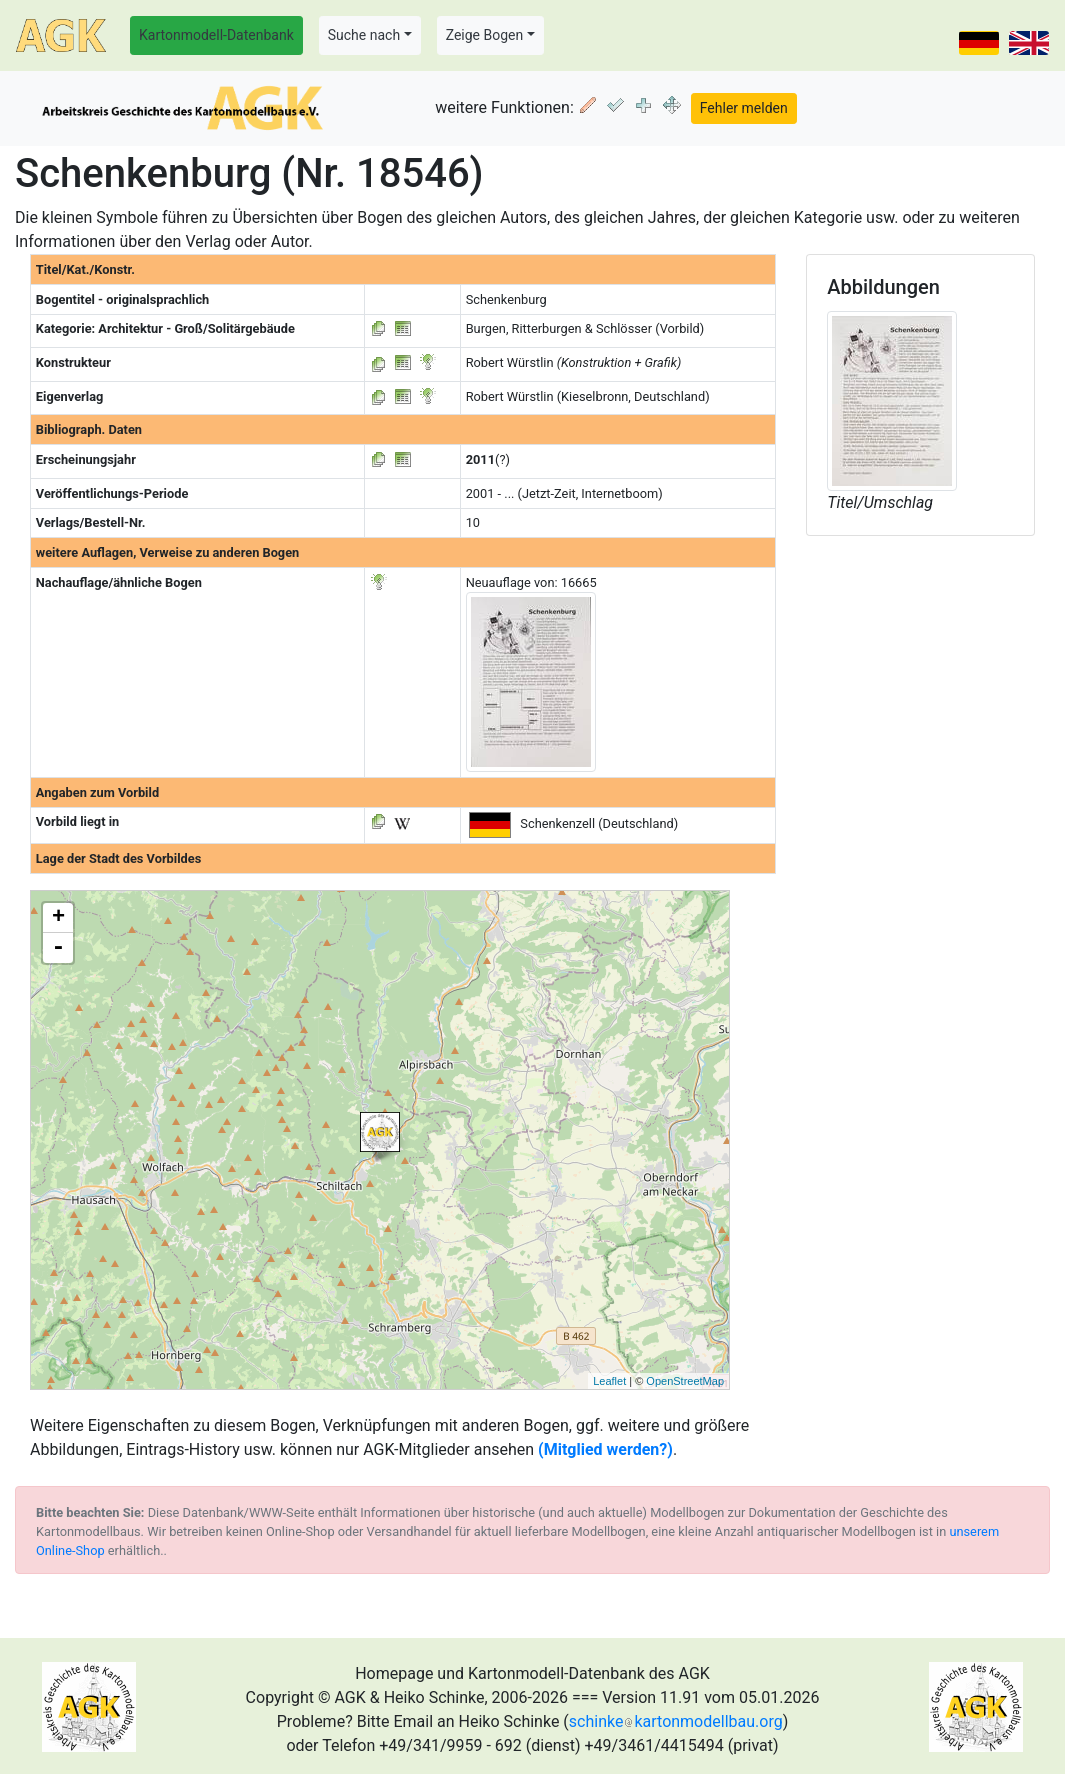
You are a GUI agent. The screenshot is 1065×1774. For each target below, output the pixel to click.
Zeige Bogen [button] (485, 35)
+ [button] (58, 918)
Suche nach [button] (364, 35)
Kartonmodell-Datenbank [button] (216, 35)
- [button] (58, 948)
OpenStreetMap (685, 1381)
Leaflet (609, 1381)
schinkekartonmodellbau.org (676, 1721)
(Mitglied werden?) (605, 1449)
